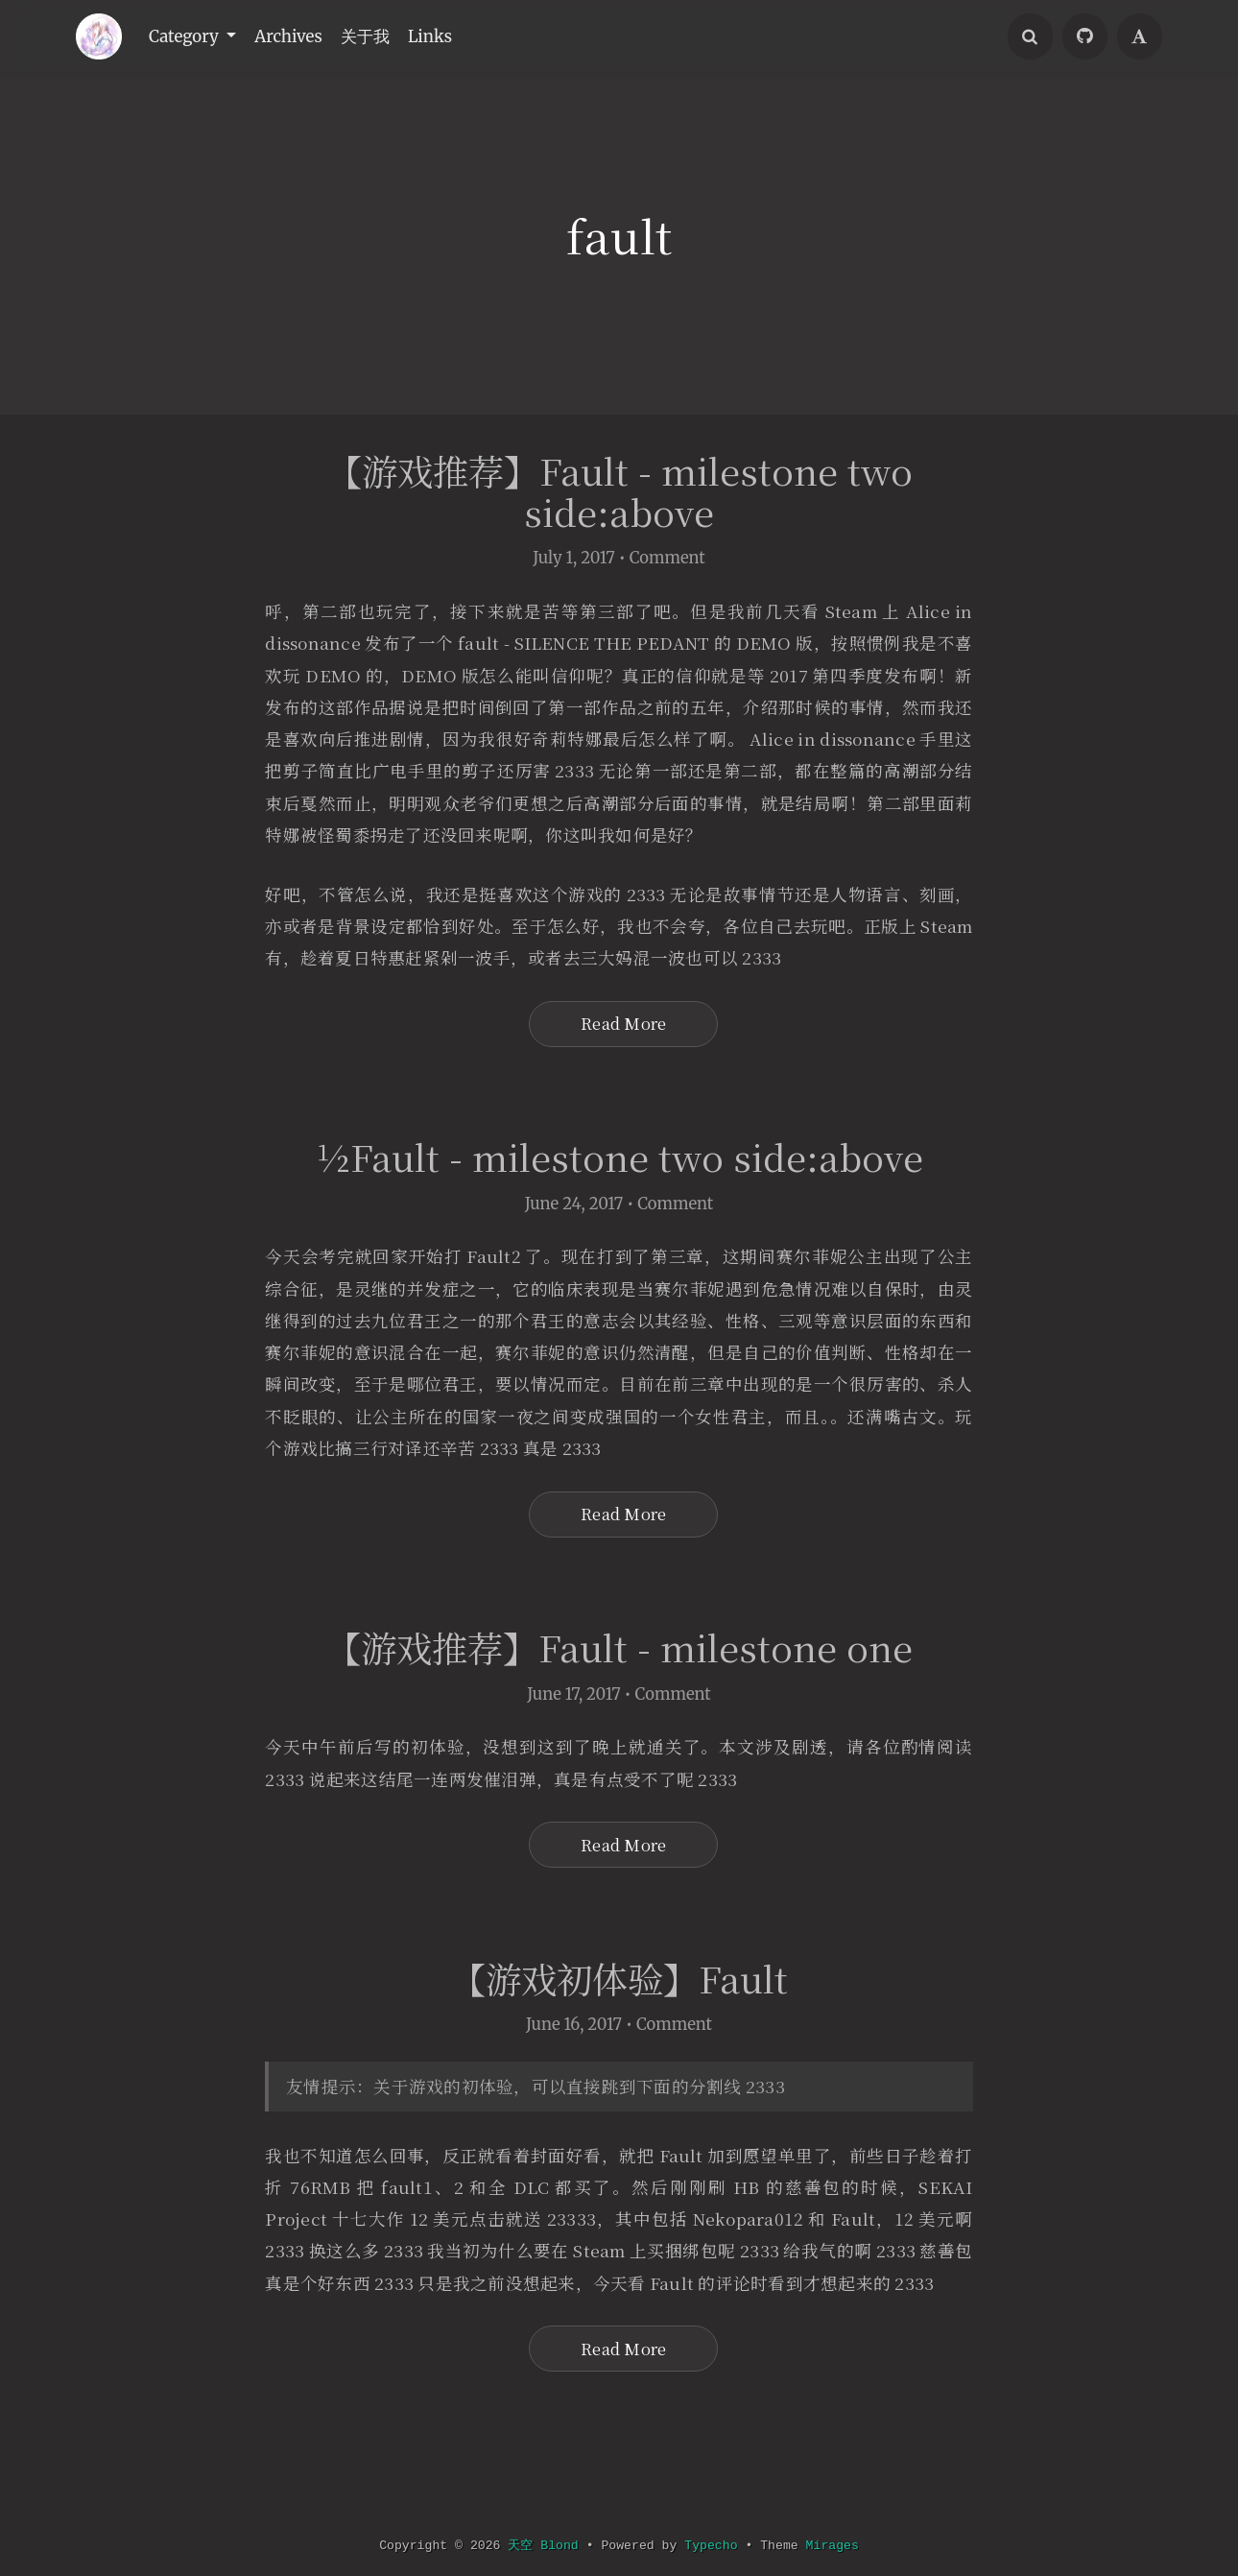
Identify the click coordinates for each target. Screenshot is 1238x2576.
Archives (302, 36)
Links (456, 36)
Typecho (712, 2546)
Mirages (835, 2546)
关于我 (385, 36)
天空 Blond (542, 2546)
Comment (667, 560)
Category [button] (190, 36)
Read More (623, 1056)
